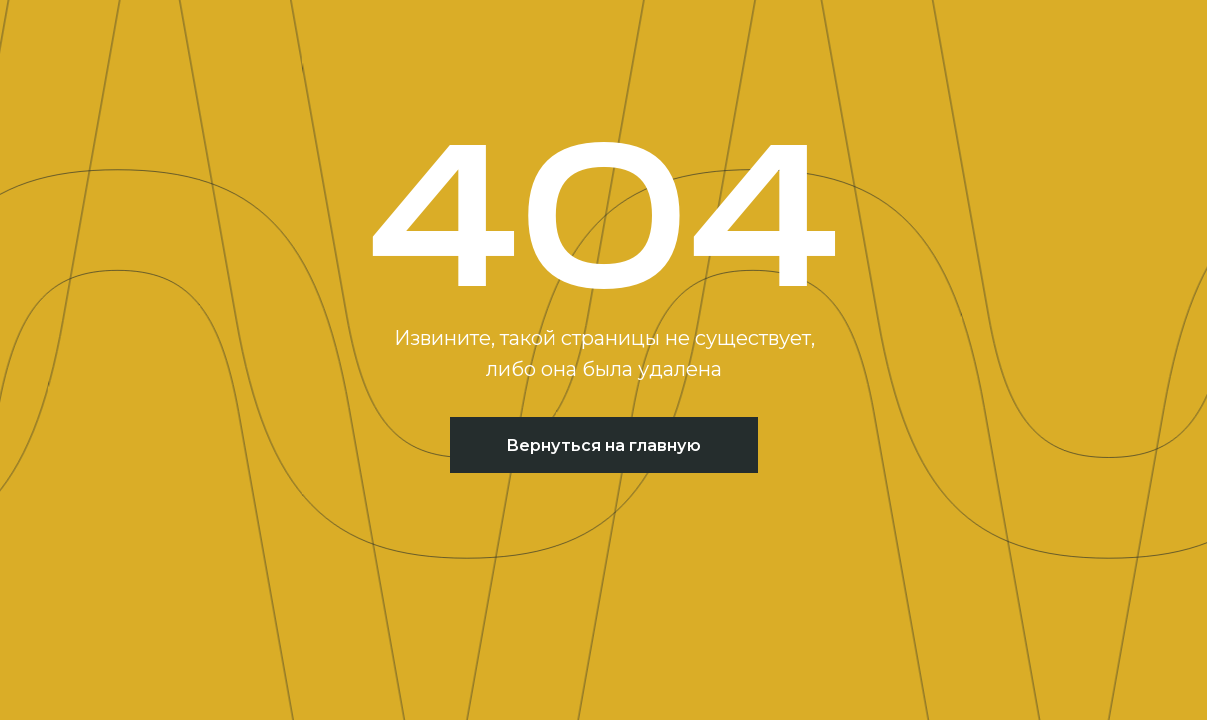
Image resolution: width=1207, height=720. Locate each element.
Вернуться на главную (603, 445)
